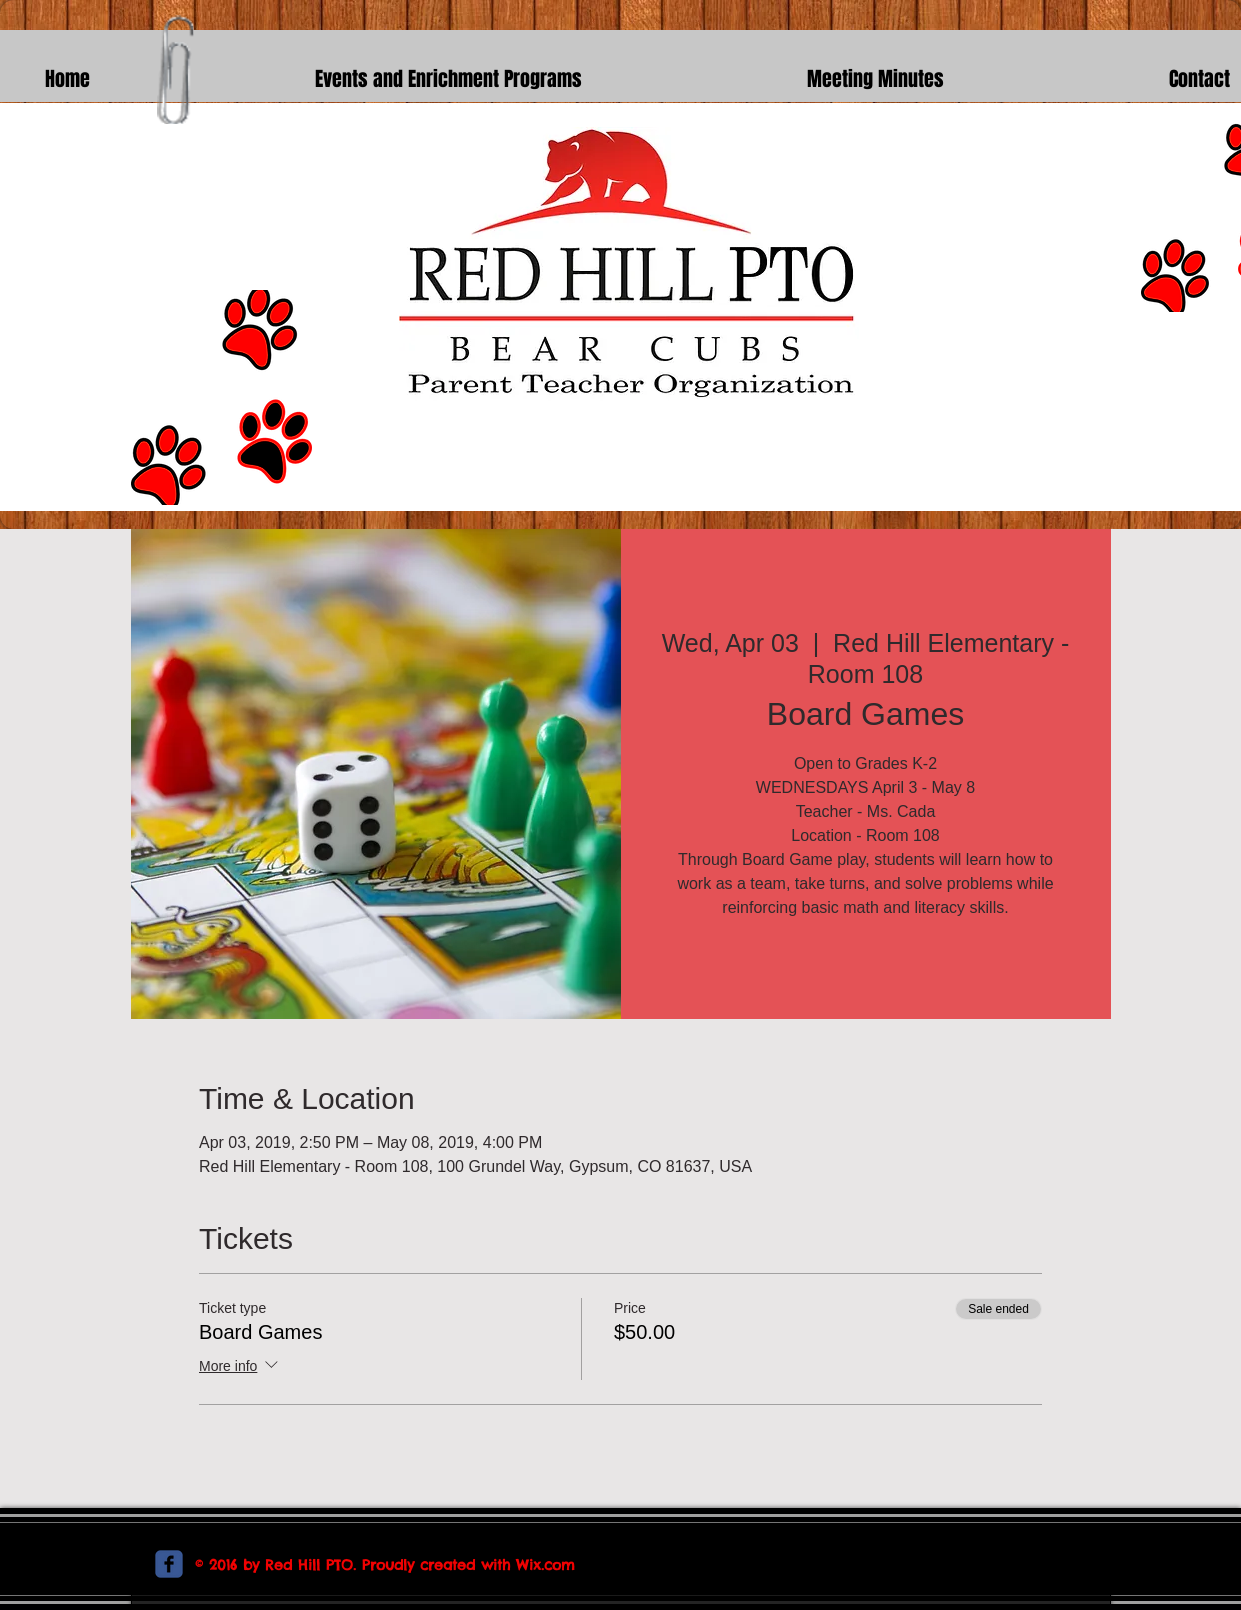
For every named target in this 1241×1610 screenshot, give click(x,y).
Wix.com (545, 1565)
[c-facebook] (169, 1564)
